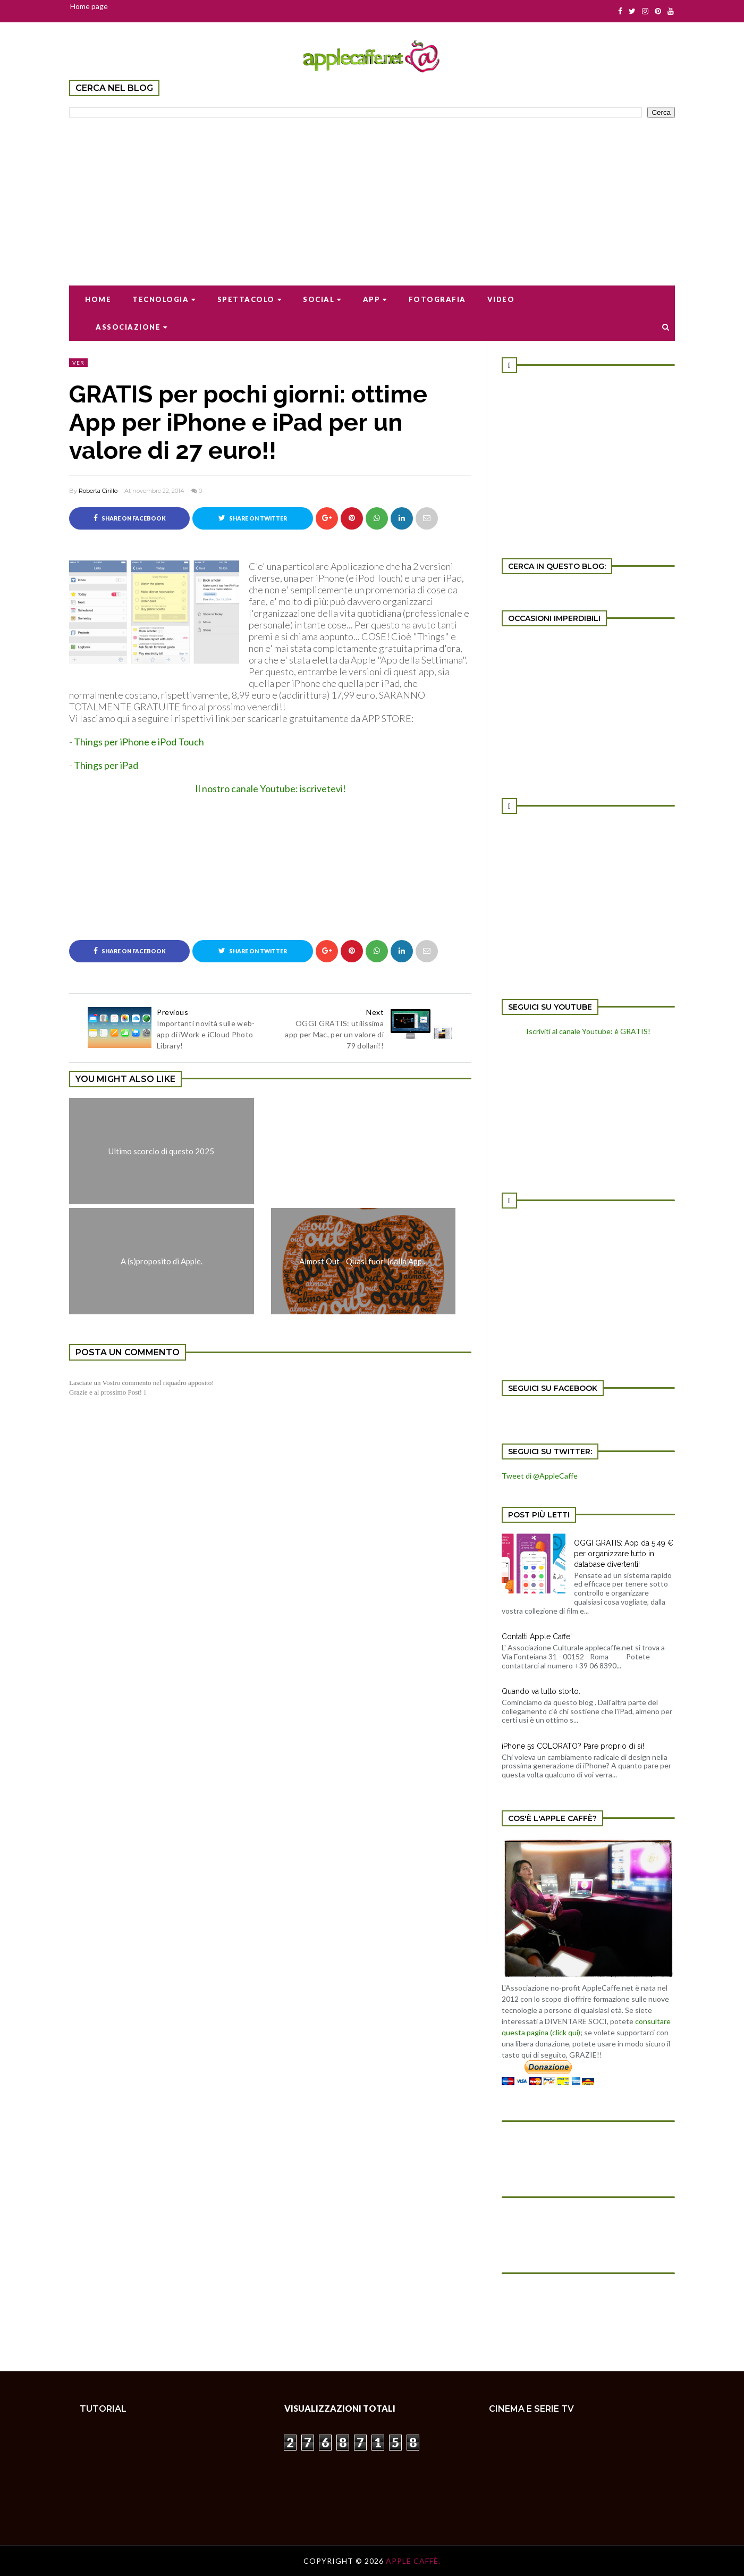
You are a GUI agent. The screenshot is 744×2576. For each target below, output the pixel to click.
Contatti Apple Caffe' (537, 1636)
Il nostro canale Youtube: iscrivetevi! (270, 788)
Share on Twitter (252, 518)
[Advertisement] (372, 194)
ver (78, 362)
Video (501, 299)
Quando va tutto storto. (541, 1691)
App (375, 299)
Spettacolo (249, 299)
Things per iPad (106, 765)
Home (98, 299)
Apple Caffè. (413, 2560)
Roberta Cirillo (98, 490)
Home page (89, 6)
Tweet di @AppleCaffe (540, 1475)
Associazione (132, 327)
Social (322, 299)
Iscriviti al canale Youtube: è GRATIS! (588, 1031)
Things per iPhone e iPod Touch (139, 742)
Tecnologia (164, 299)
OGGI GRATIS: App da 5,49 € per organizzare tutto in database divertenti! (623, 1553)
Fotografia (437, 299)
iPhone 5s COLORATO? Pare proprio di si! (573, 1746)
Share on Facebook (130, 518)
